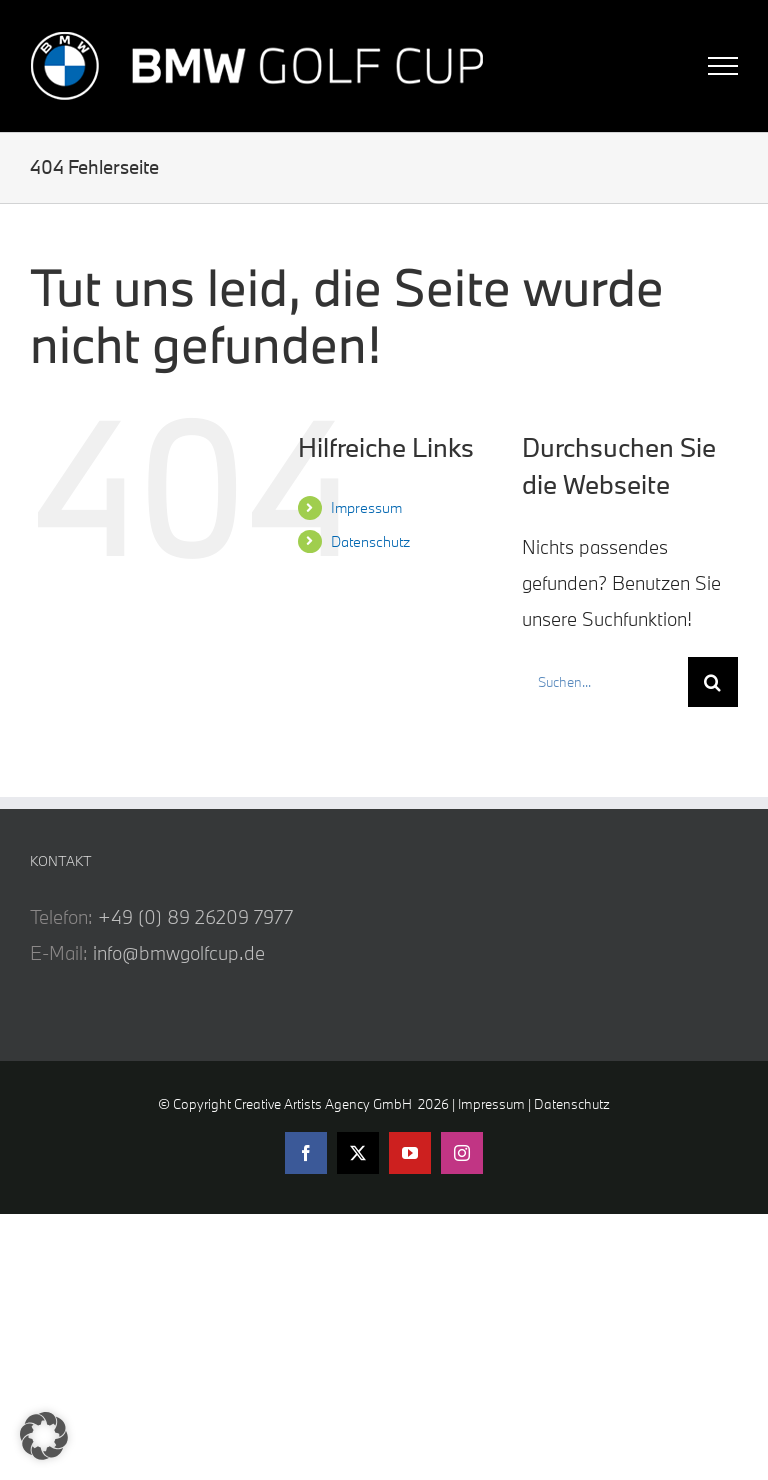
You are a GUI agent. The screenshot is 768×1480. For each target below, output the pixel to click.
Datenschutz (370, 541)
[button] (44, 1436)
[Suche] (713, 682)
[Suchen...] (605, 682)
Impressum (366, 507)
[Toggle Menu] (723, 66)
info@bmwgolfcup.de (179, 953)
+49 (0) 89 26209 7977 (195, 917)
